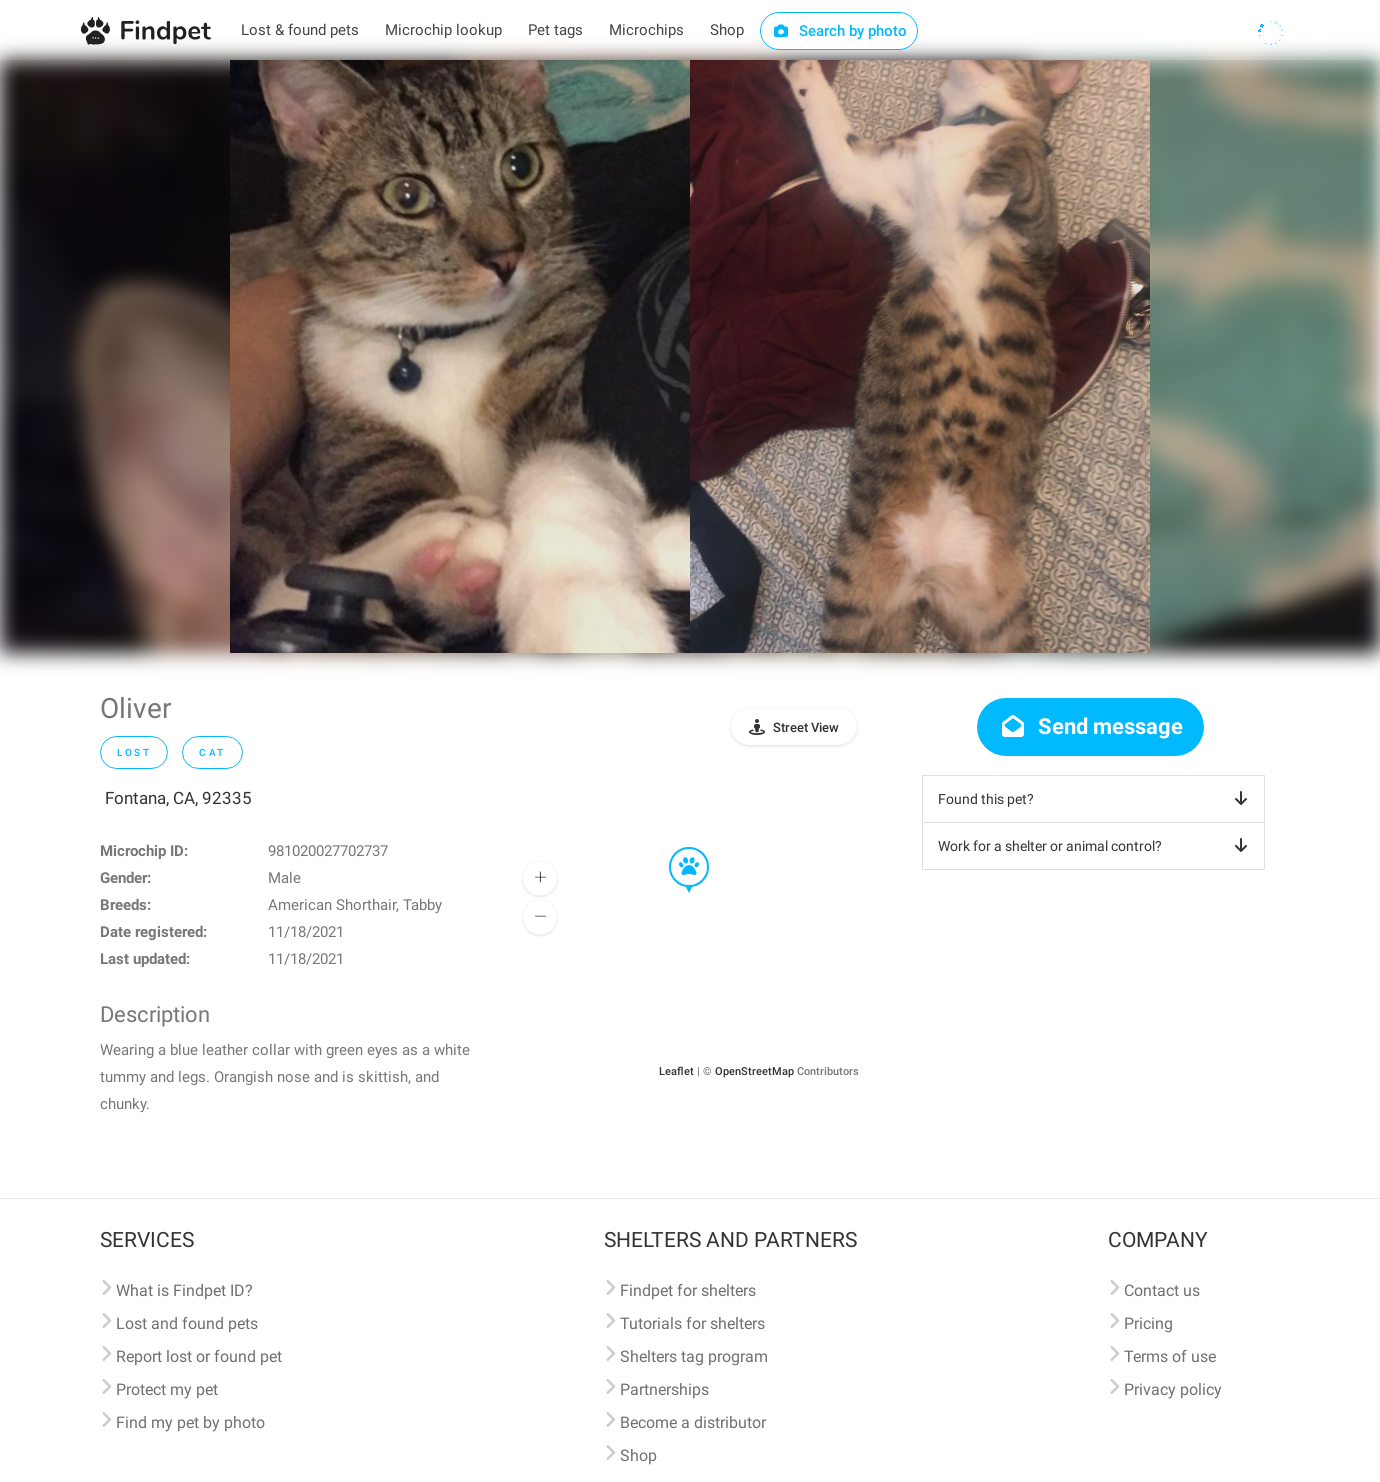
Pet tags (555, 30)
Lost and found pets (187, 1323)
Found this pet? (1096, 799)
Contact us (1162, 1290)
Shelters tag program (694, 1356)
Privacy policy (1173, 1389)
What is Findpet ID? (184, 1290)
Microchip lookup (443, 30)
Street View (806, 727)
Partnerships (664, 1389)
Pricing (1148, 1323)
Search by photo (839, 31)
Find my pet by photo (190, 1422)
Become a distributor (693, 1422)
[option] (460, 356)
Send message (1090, 726)
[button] (675, 848)
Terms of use (1170, 1356)
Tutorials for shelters (692, 1323)
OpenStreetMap (754, 1071)
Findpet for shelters (688, 1290)
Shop (727, 30)
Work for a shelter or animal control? (1096, 846)
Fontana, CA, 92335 (178, 798)
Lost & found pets (300, 30)
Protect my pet (167, 1389)
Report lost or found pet (199, 1356)
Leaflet (676, 1071)
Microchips (646, 30)
